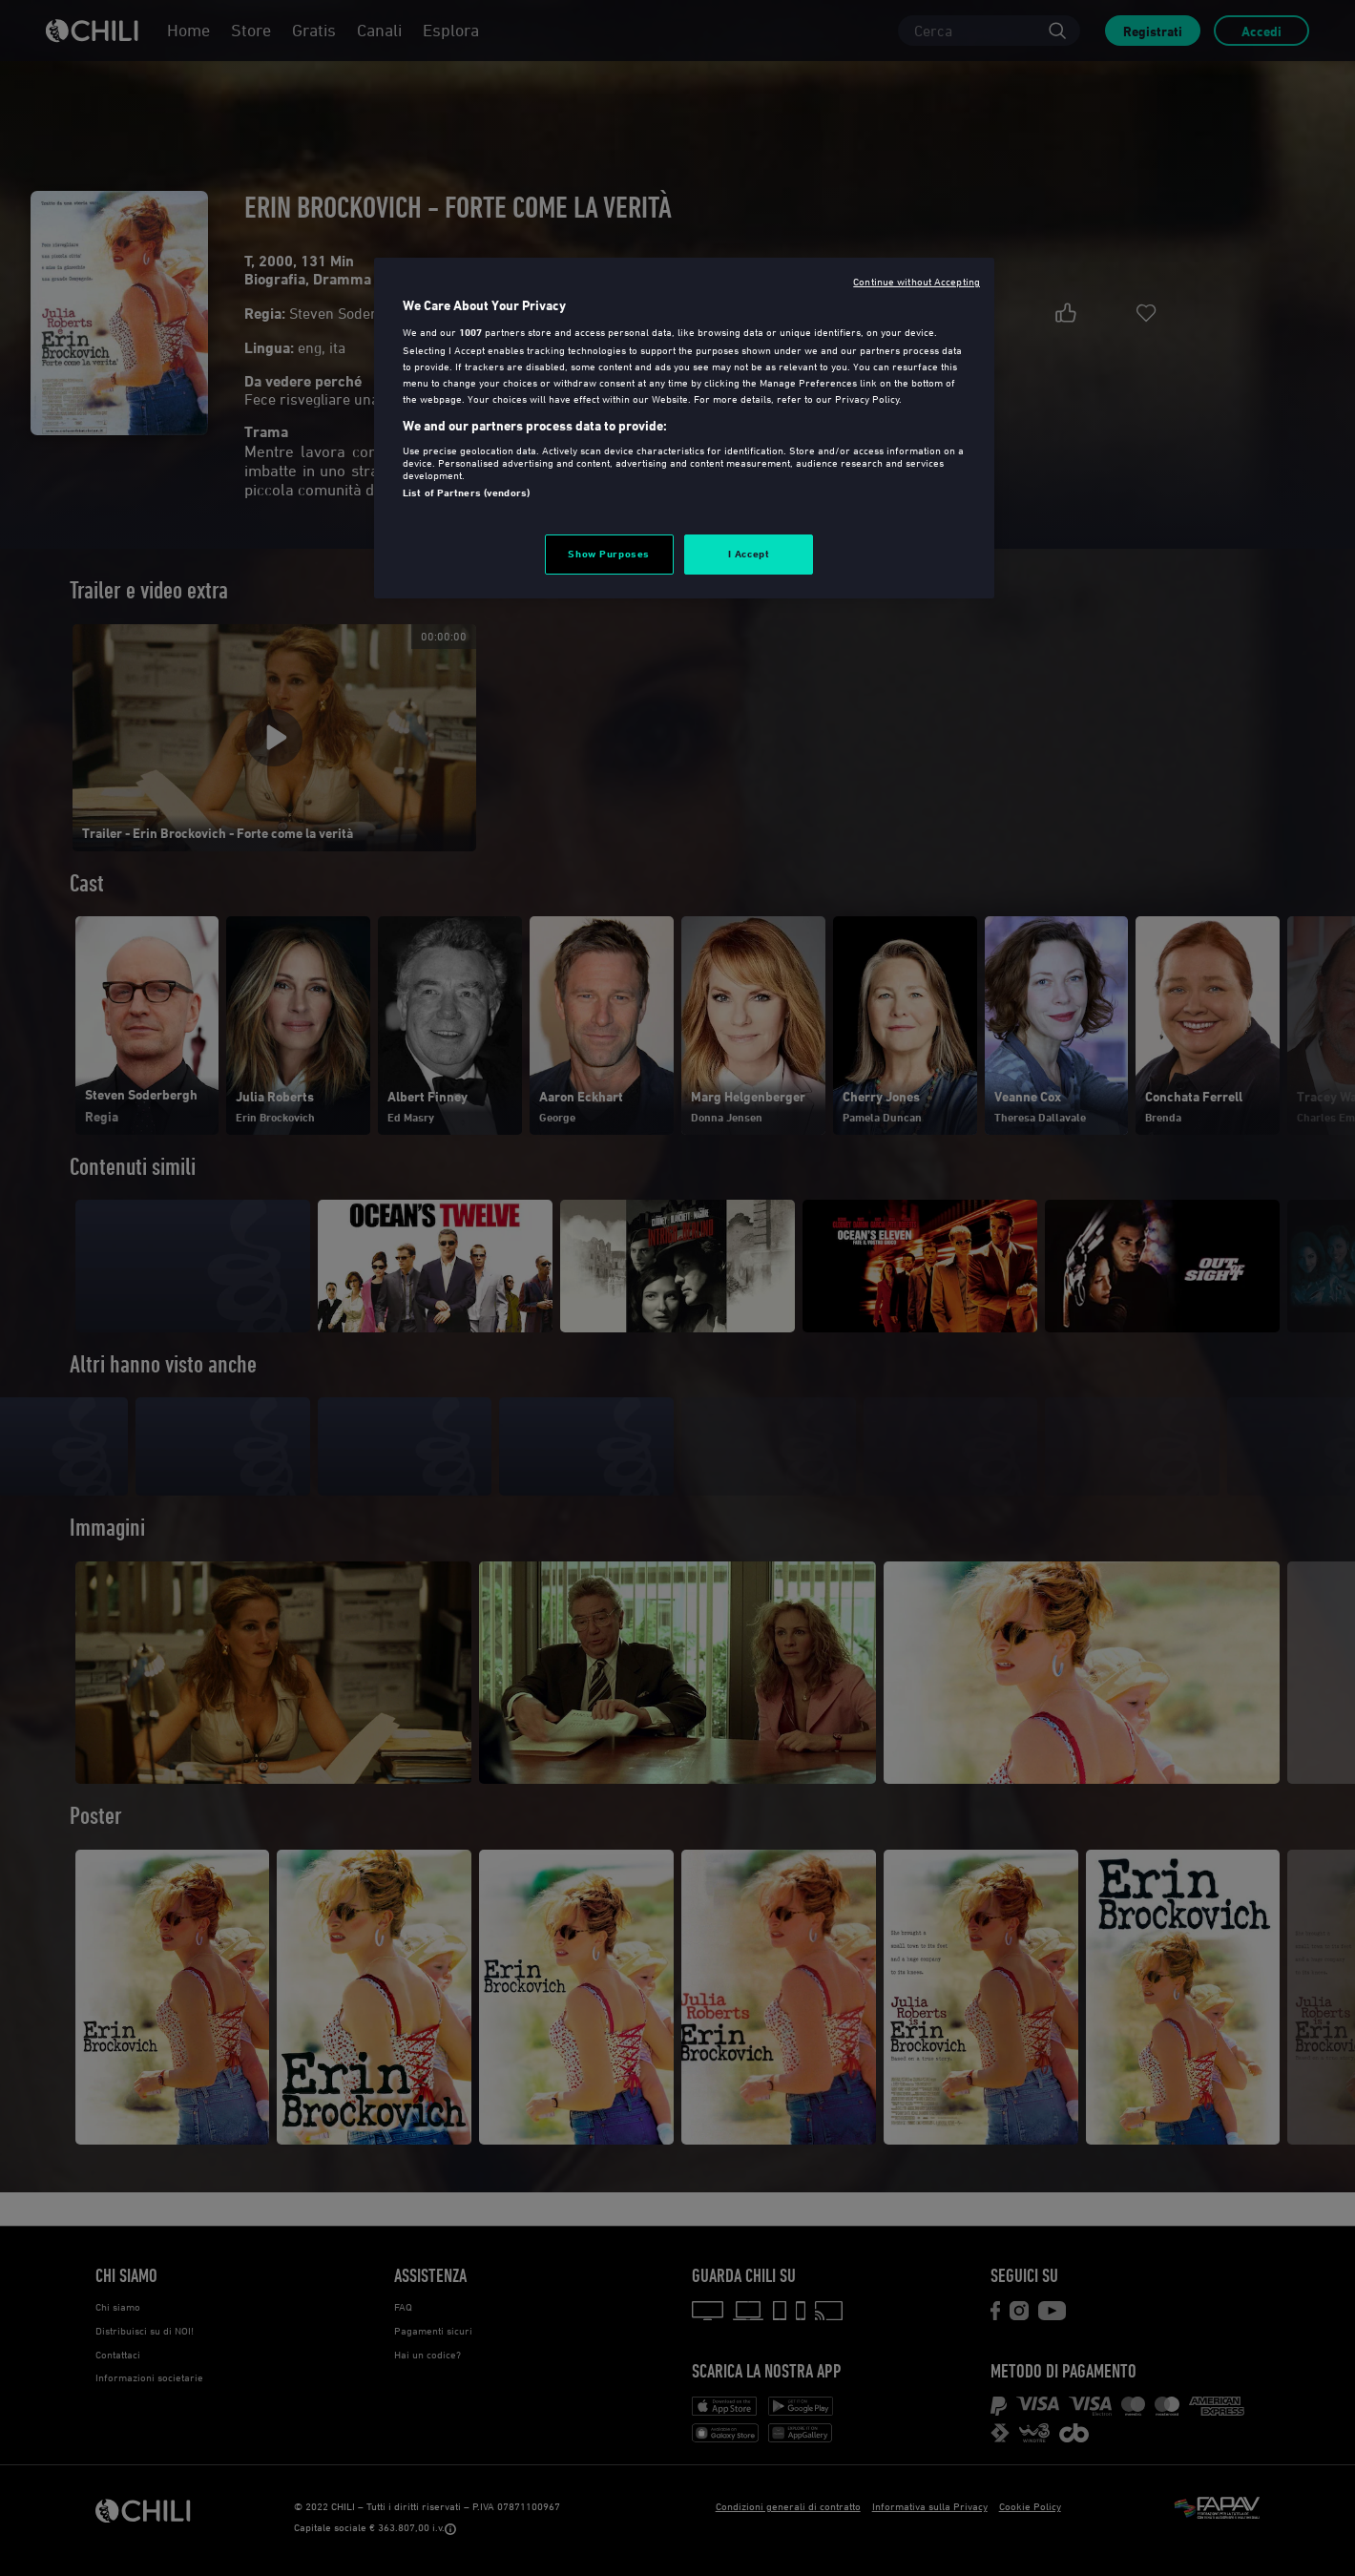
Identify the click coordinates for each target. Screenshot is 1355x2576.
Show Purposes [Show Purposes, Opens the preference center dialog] (608, 553)
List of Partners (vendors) (466, 492)
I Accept (749, 553)
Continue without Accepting (916, 281)
